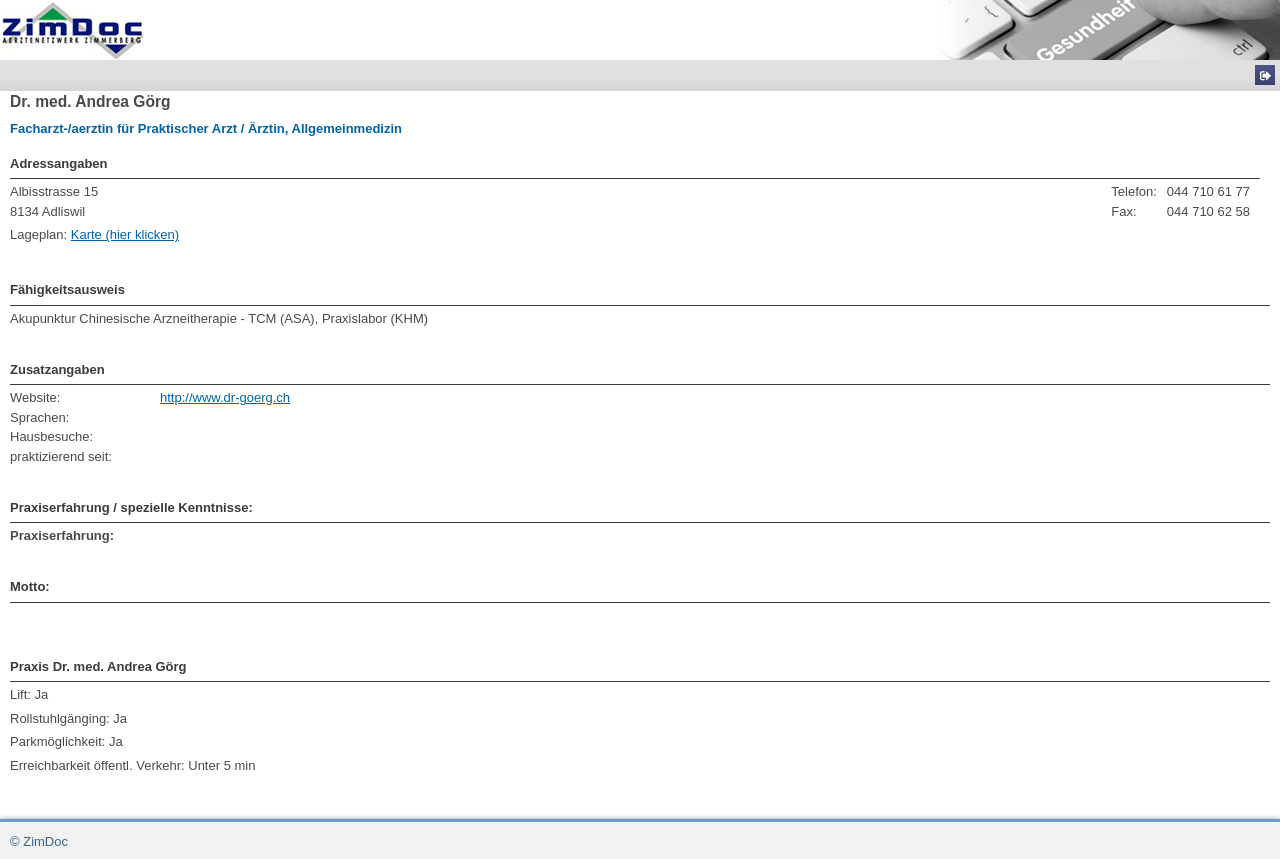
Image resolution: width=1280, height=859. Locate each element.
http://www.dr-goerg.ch (225, 397)
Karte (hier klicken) (125, 234)
